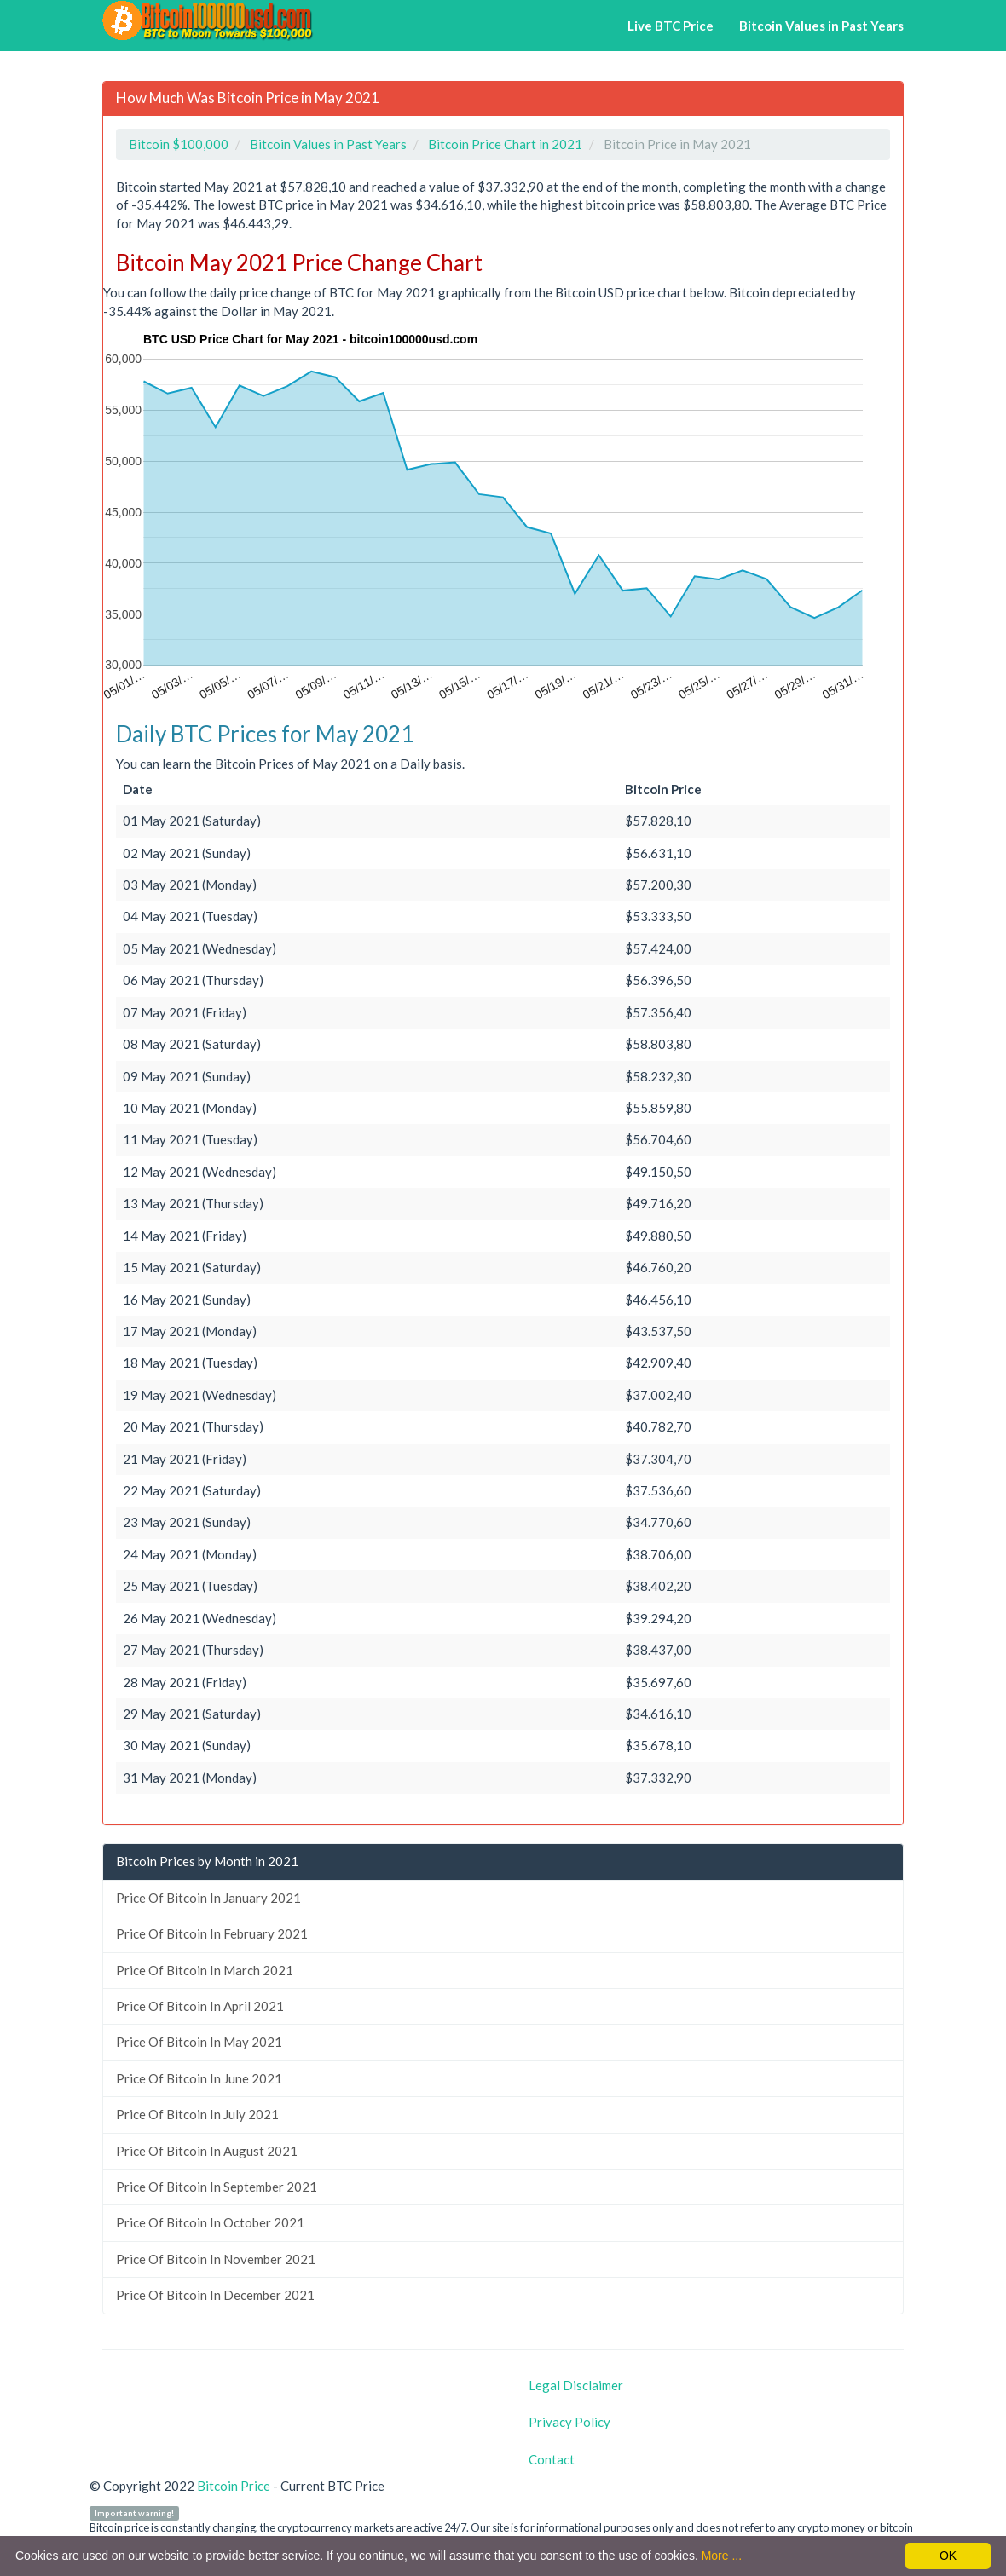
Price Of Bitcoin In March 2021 (204, 1970)
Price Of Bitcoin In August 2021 (207, 2150)
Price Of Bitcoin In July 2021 (197, 2114)
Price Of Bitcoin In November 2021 (215, 2259)
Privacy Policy (569, 2421)
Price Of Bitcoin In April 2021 (200, 2006)
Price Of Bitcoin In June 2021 (199, 2078)
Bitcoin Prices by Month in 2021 (207, 1861)
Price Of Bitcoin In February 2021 (212, 1933)
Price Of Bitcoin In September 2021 (216, 2186)
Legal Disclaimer (576, 2385)
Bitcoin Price (233, 2485)
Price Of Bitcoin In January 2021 (208, 1897)
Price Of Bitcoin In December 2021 (215, 2294)
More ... (722, 2555)
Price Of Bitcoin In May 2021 (199, 2041)
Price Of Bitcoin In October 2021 (210, 2222)
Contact (552, 2459)
